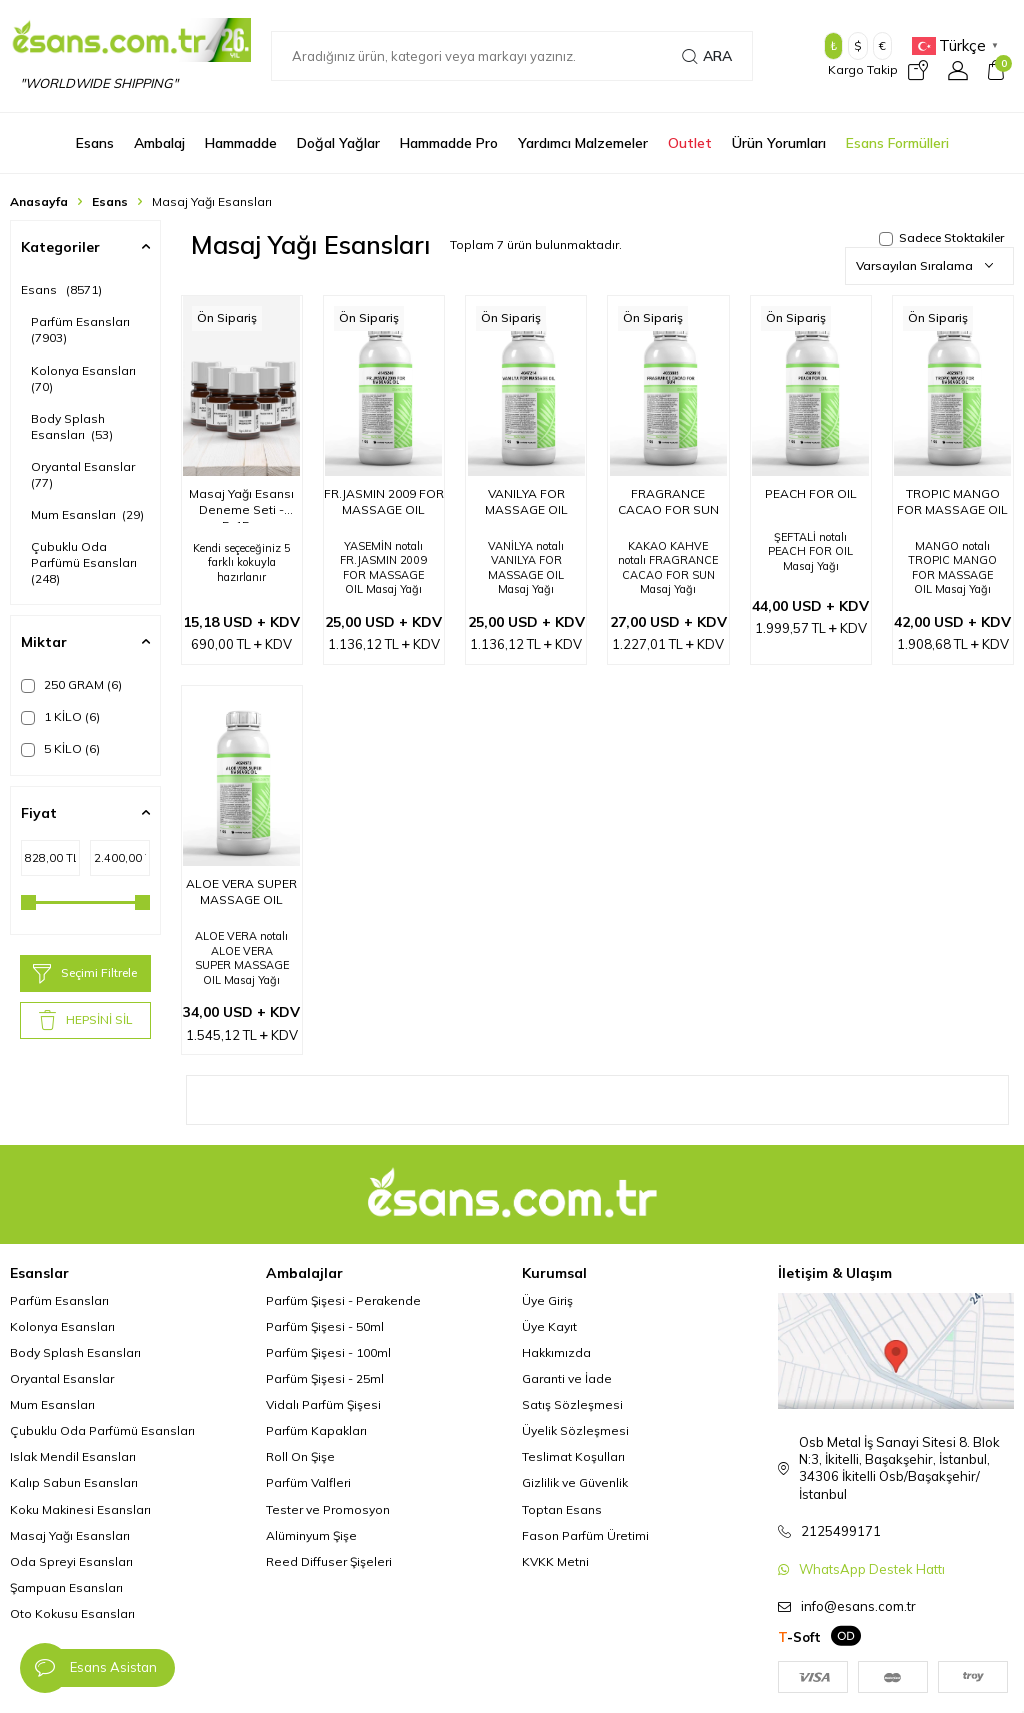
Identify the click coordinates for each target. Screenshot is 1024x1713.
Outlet (690, 143)
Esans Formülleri (897, 143)
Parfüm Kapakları (316, 1430)
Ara (707, 56)
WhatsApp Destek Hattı (872, 1569)
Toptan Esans (562, 1509)
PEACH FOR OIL (811, 493)
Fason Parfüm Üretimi (585, 1535)
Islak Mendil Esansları (73, 1456)
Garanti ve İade (567, 1378)
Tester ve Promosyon (328, 1509)
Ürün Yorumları (779, 143)
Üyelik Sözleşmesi (575, 1430)
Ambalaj (159, 143)
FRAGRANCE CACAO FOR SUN (668, 501)
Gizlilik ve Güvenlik (575, 1482)
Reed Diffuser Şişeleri (329, 1561)
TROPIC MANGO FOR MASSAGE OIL (952, 501)
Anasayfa (39, 201)
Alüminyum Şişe (311, 1535)
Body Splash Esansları (72, 426)
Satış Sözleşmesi (572, 1404)
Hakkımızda (556, 1352)
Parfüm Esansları (82, 329)
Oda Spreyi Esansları (71, 1561)
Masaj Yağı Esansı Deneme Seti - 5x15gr (241, 504)
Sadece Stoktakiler (941, 237)
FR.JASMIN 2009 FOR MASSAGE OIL (384, 501)
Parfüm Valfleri (308, 1482)
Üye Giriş (547, 1300)
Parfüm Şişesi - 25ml (325, 1378)
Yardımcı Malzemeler (583, 143)
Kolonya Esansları (85, 378)
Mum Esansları (87, 514)
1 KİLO (60, 717)
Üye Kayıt (549, 1326)
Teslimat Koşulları (573, 1456)
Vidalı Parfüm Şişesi (323, 1404)
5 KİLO (60, 749)
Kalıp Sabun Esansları (74, 1482)
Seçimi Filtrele (85, 974)
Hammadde (241, 143)
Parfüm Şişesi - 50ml (325, 1326)
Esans (95, 143)
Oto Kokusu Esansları (72, 1613)
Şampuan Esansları (66, 1587)
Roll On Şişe (300, 1456)
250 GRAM (71, 685)
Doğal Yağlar (338, 143)
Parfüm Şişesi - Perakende (343, 1300)
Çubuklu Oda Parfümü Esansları (85, 562)
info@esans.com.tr (858, 1606)
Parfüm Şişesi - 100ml (328, 1352)
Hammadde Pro (449, 143)
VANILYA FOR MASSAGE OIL (526, 501)
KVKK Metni (555, 1561)
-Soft (799, 1637)
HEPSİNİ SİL (85, 1020)
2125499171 (841, 1531)
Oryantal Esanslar (84, 474)
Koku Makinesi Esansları (80, 1509)
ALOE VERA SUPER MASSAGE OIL (241, 891)
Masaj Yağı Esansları (70, 1535)
